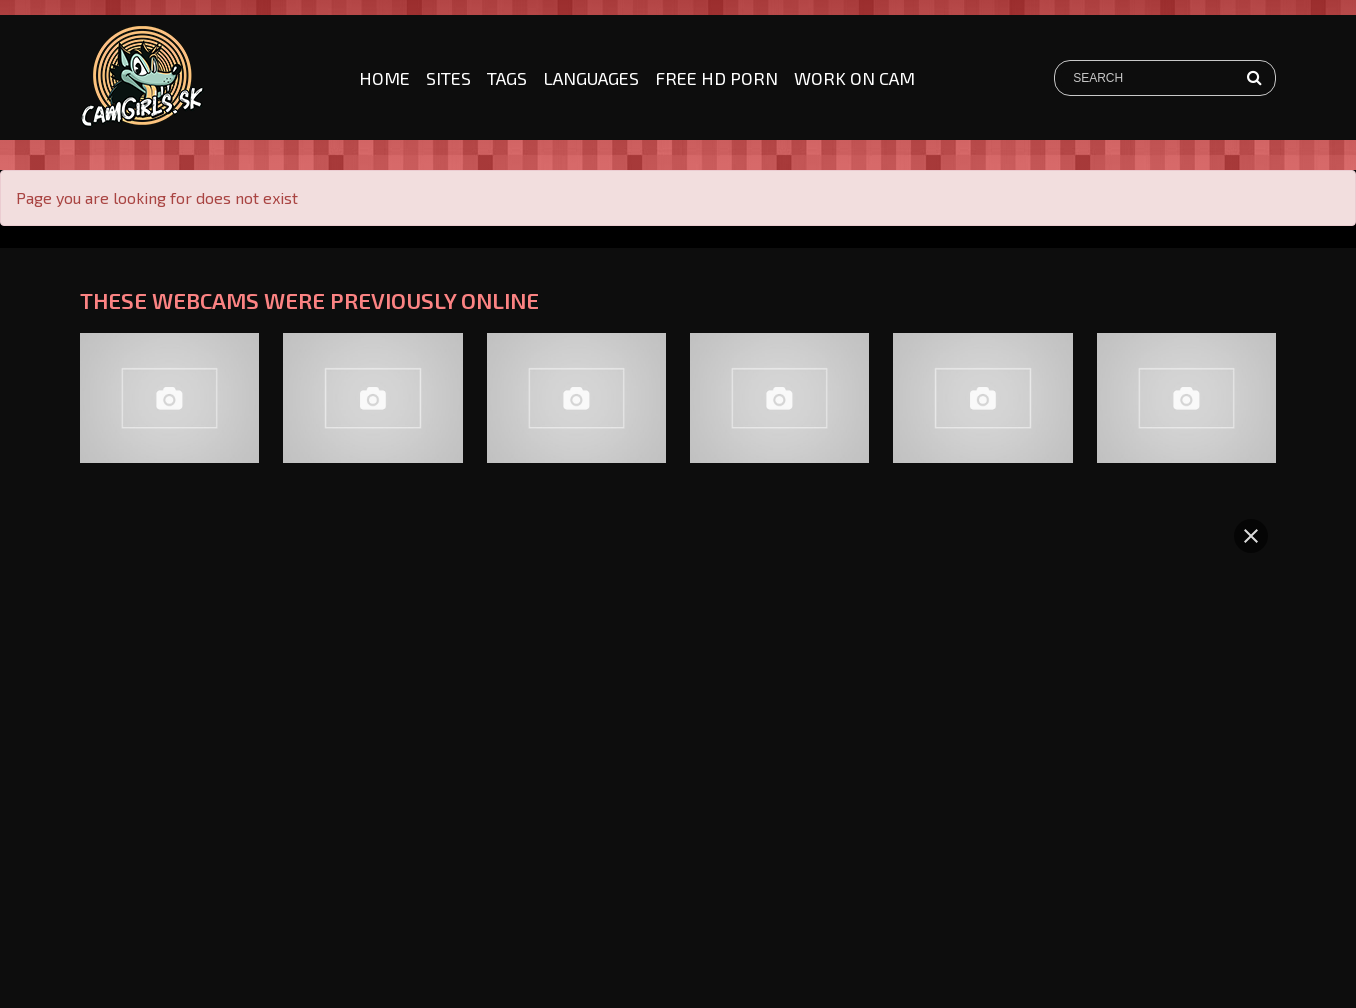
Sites (448, 78)
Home (384, 78)
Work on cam (854, 78)
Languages (591, 78)
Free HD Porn (716, 78)
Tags (507, 78)
